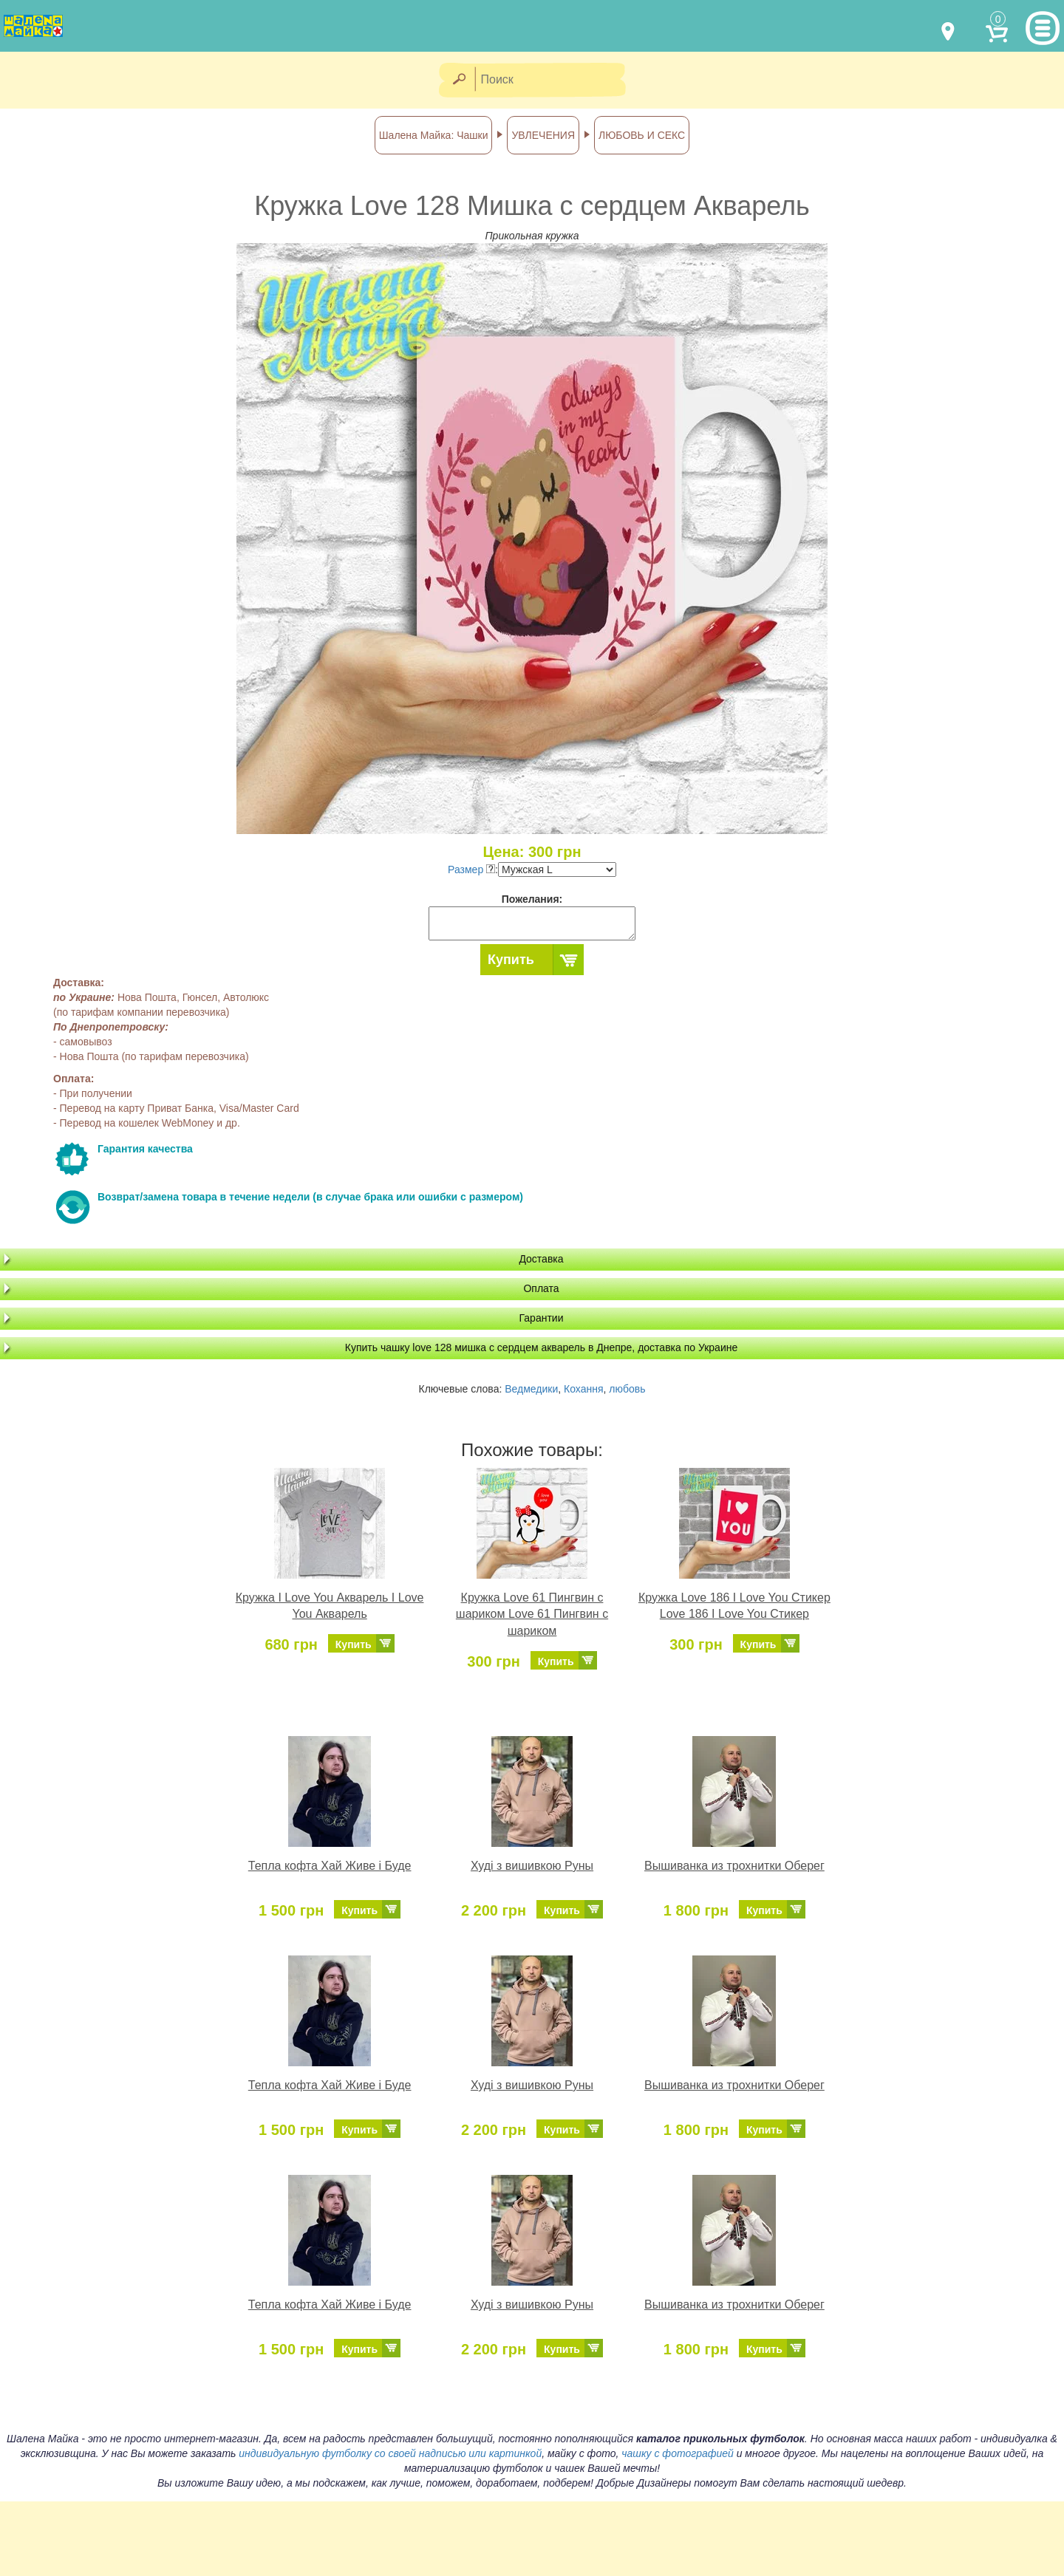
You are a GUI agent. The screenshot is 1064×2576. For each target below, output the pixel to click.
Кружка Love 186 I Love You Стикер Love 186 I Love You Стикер (734, 1606)
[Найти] (458, 80)
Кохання (583, 1389)
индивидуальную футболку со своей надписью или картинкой (390, 2453)
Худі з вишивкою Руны (532, 1865)
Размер (471, 869)
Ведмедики (531, 1389)
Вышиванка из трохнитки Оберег (734, 1865)
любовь (627, 1389)
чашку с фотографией (677, 2453)
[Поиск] (555, 80)
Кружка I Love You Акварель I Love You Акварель (330, 1606)
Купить (511, 959)
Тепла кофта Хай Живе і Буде (330, 1865)
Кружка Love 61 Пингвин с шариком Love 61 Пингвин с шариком (532, 1614)
